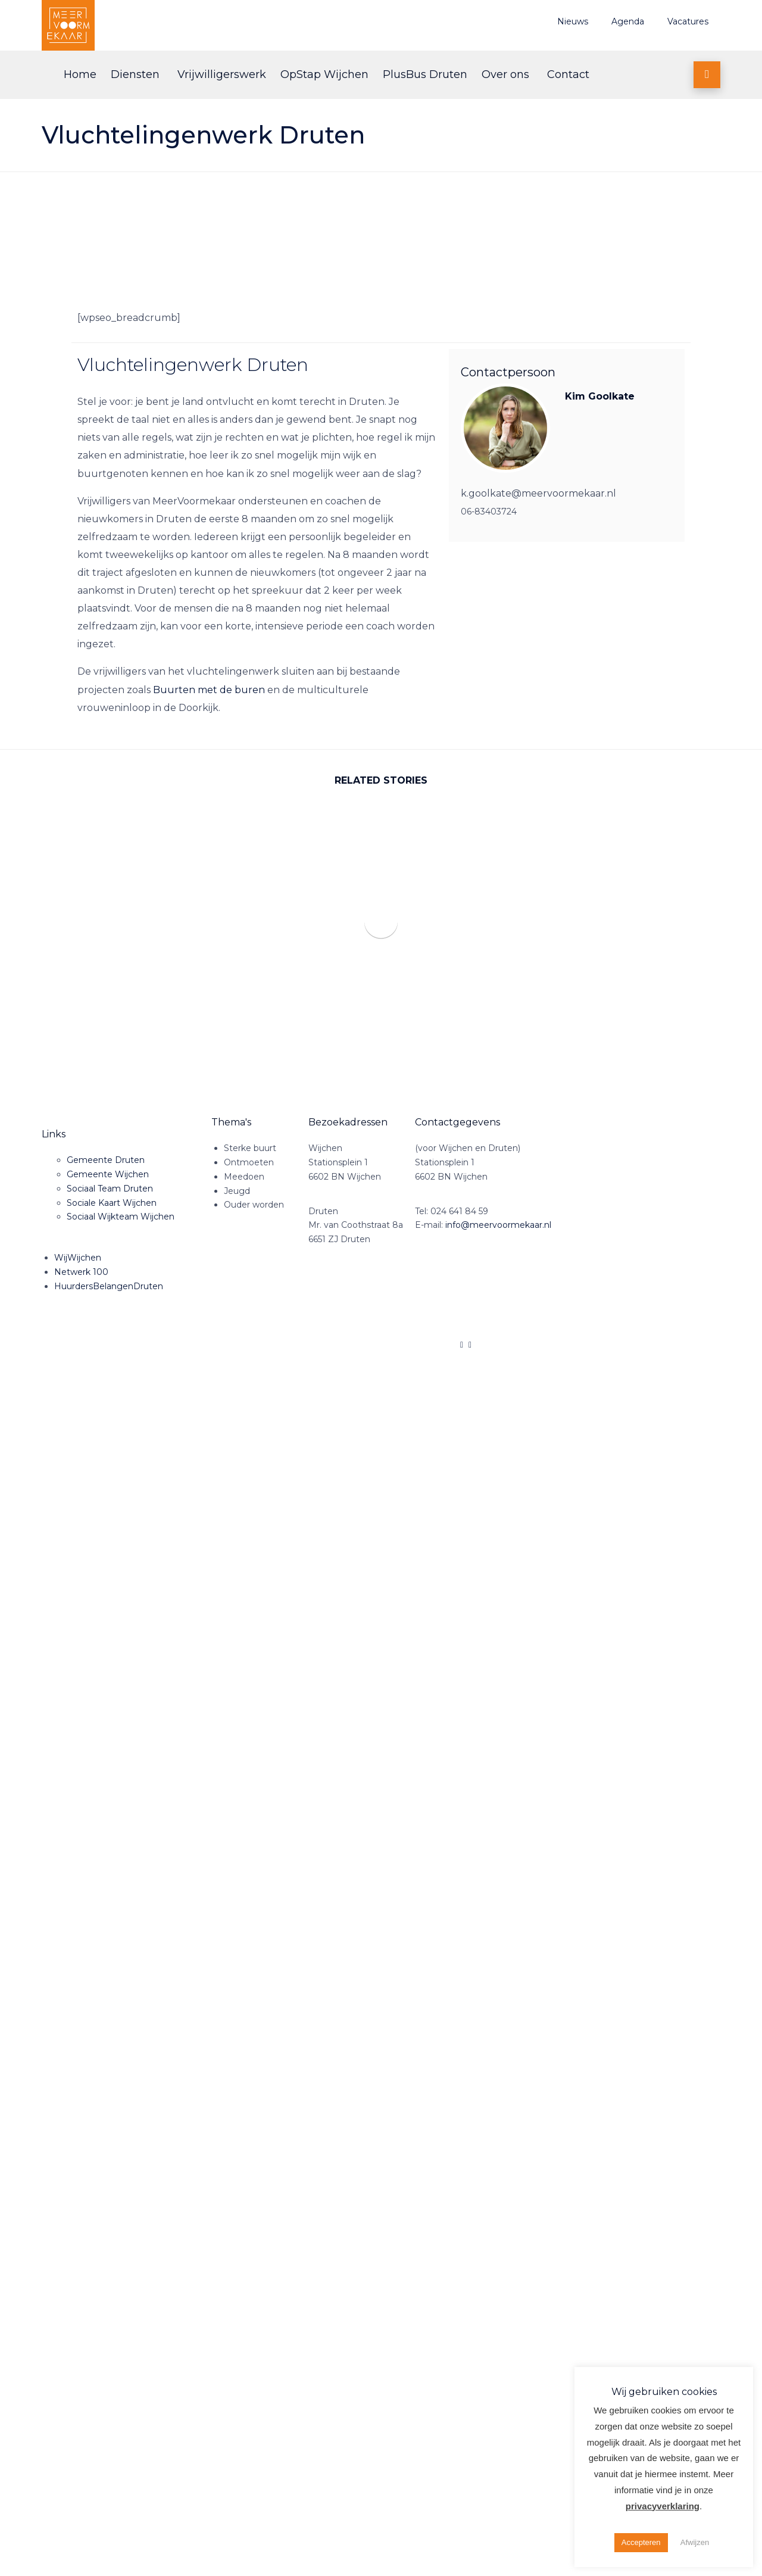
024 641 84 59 (459, 1211)
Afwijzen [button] (694, 2542)
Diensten (135, 74)
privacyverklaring (662, 2506)
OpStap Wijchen (324, 74)
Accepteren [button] (641, 2542)
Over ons (505, 74)
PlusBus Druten (425, 74)
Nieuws (572, 21)
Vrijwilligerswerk (221, 74)
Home (80, 74)
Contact (568, 74)
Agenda (627, 21)
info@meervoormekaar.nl (498, 1225)
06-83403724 (489, 511)
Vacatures (687, 21)
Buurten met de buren (209, 690)
